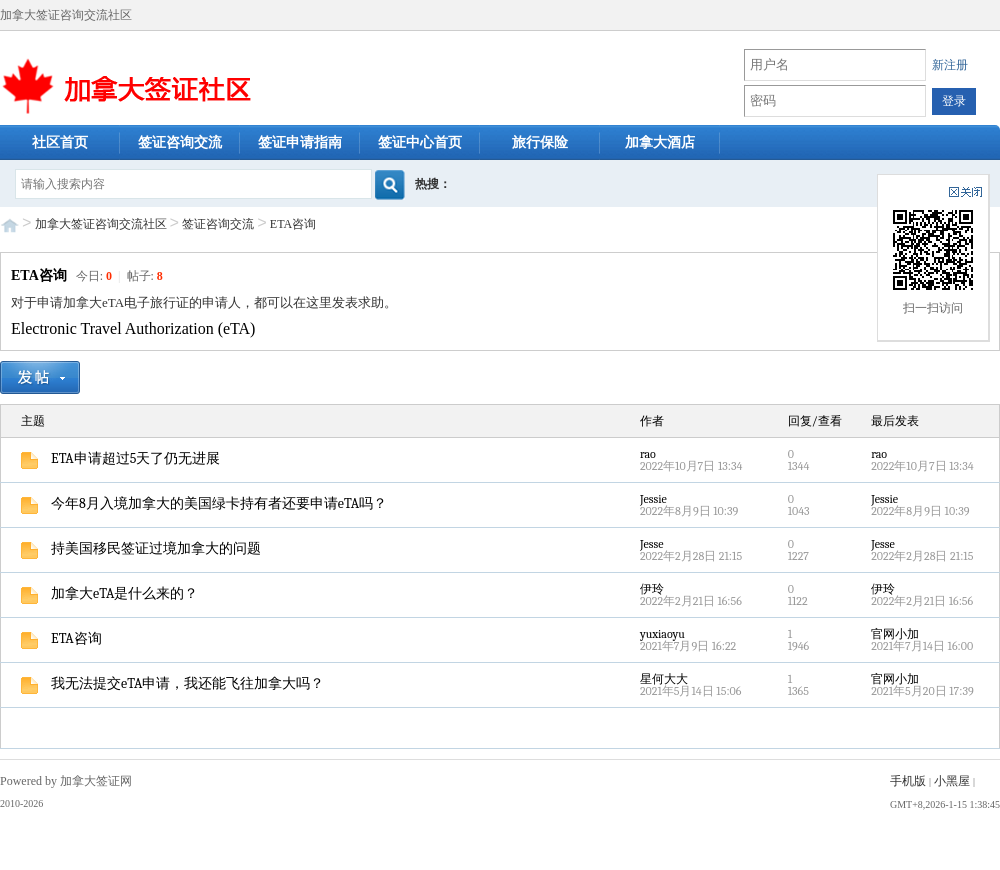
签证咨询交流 (180, 142)
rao (648, 454)
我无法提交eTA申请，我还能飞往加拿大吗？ (172, 683)
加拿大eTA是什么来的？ (109, 593)
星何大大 (664, 679)
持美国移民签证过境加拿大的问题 (141, 548)
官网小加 (895, 634)
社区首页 (60, 142)
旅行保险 (540, 142)
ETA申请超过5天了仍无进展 (120, 458)
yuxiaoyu (662, 634)
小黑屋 (952, 781)
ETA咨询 (293, 224)
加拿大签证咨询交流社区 (101, 224)
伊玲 (652, 589)
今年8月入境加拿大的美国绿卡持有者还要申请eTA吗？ (204, 503)
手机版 (908, 781)
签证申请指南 (300, 142)
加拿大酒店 (660, 142)
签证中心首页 (420, 142)
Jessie (653, 499)
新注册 (950, 65)
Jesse (652, 544)
